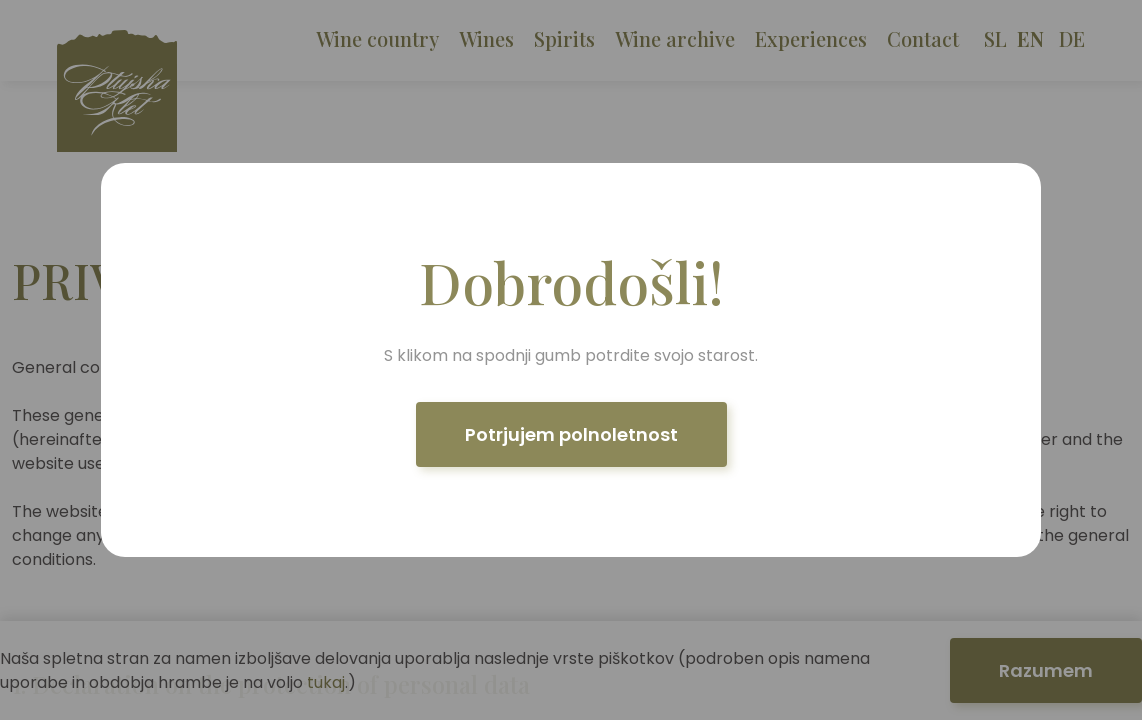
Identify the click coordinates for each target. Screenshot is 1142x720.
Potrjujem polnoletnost (571, 434)
